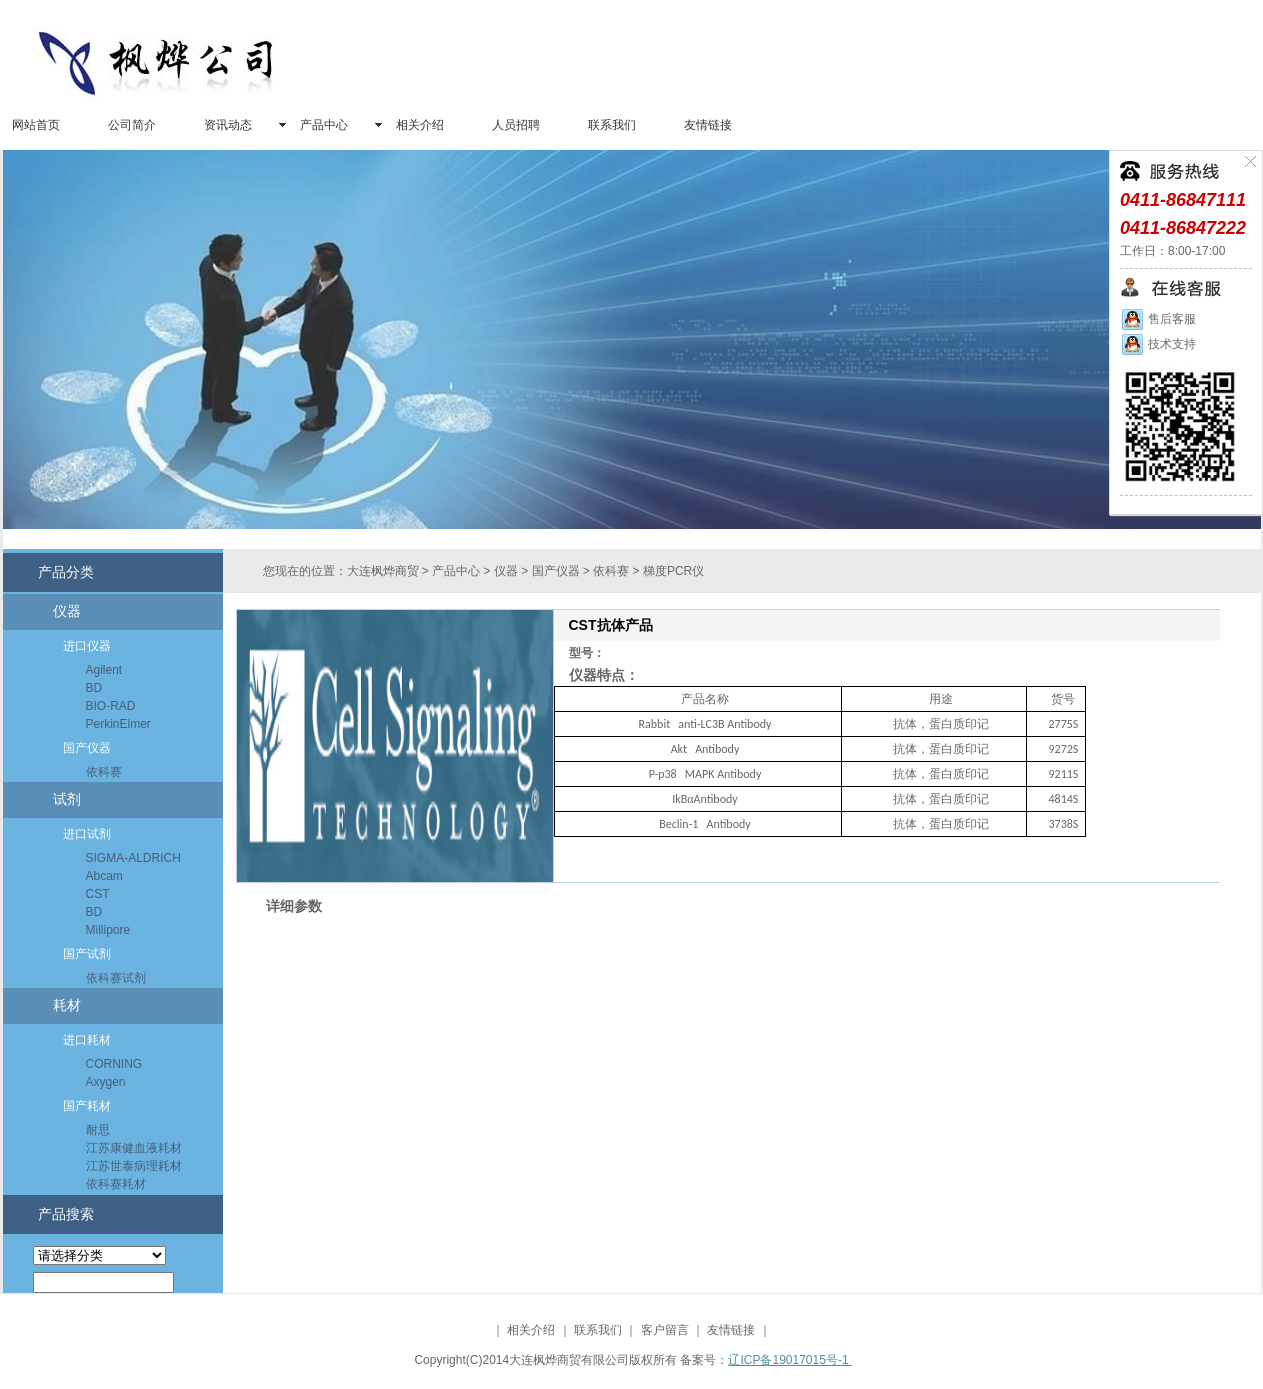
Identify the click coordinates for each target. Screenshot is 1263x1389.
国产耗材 (87, 1106)
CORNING (114, 1064)
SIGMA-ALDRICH (133, 858)
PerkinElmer (118, 724)
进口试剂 (87, 834)
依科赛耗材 (116, 1184)
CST (98, 894)
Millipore (108, 930)
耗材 (67, 1005)
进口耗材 (87, 1040)
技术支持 (1158, 344)
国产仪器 (87, 748)
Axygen (106, 1082)
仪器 (67, 611)
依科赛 (104, 772)
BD (94, 688)
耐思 (98, 1130)
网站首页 (36, 125)
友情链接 (708, 125)
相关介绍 (420, 125)
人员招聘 (516, 125)
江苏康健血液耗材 (134, 1148)
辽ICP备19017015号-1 (789, 1360)
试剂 (67, 799)
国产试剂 (87, 954)
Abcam (104, 876)
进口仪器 (87, 646)
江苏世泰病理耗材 (134, 1166)
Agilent (104, 670)
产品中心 (324, 125)
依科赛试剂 (116, 978)
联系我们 (612, 125)
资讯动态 (228, 125)
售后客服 (1158, 319)
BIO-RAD (111, 706)
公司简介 (132, 125)
